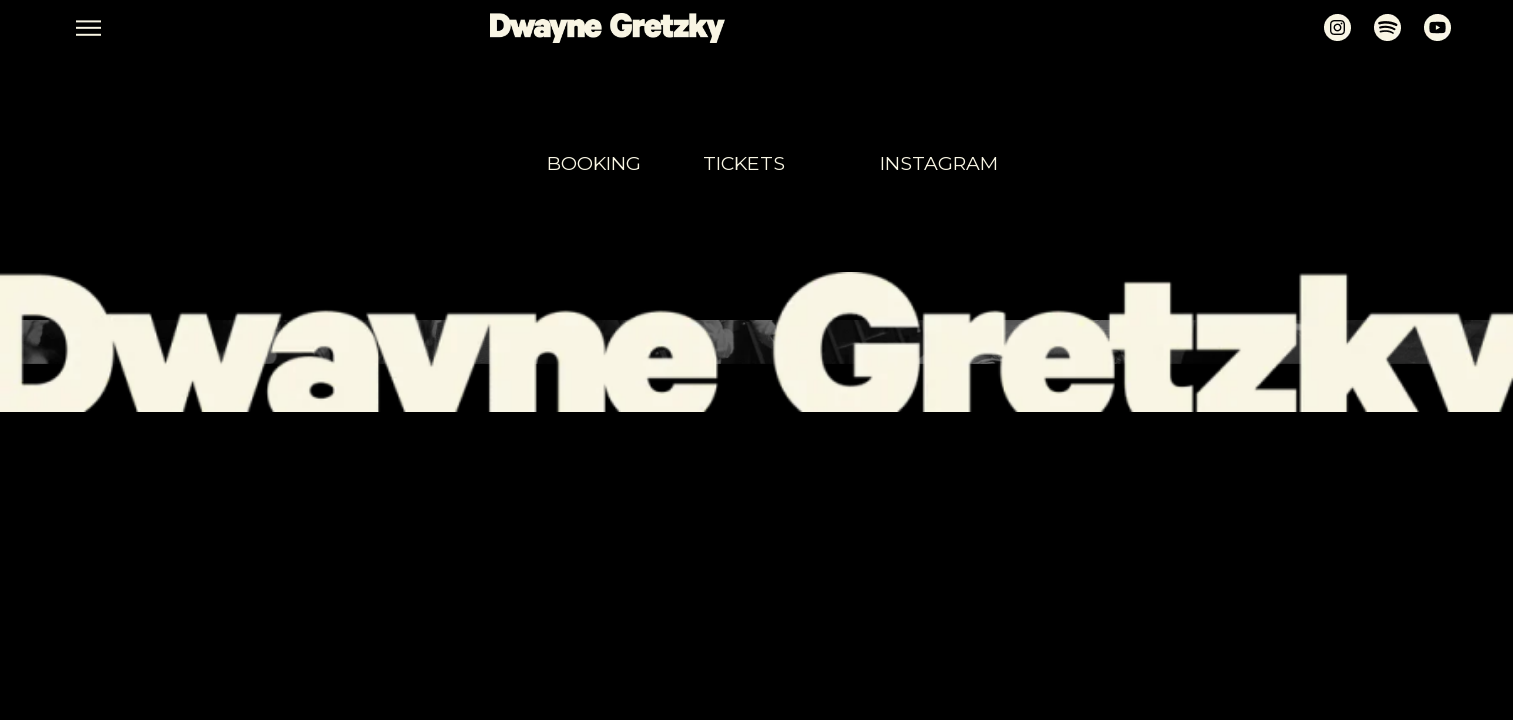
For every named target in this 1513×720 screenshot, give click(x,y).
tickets (744, 163)
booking (594, 163)
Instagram (939, 163)
